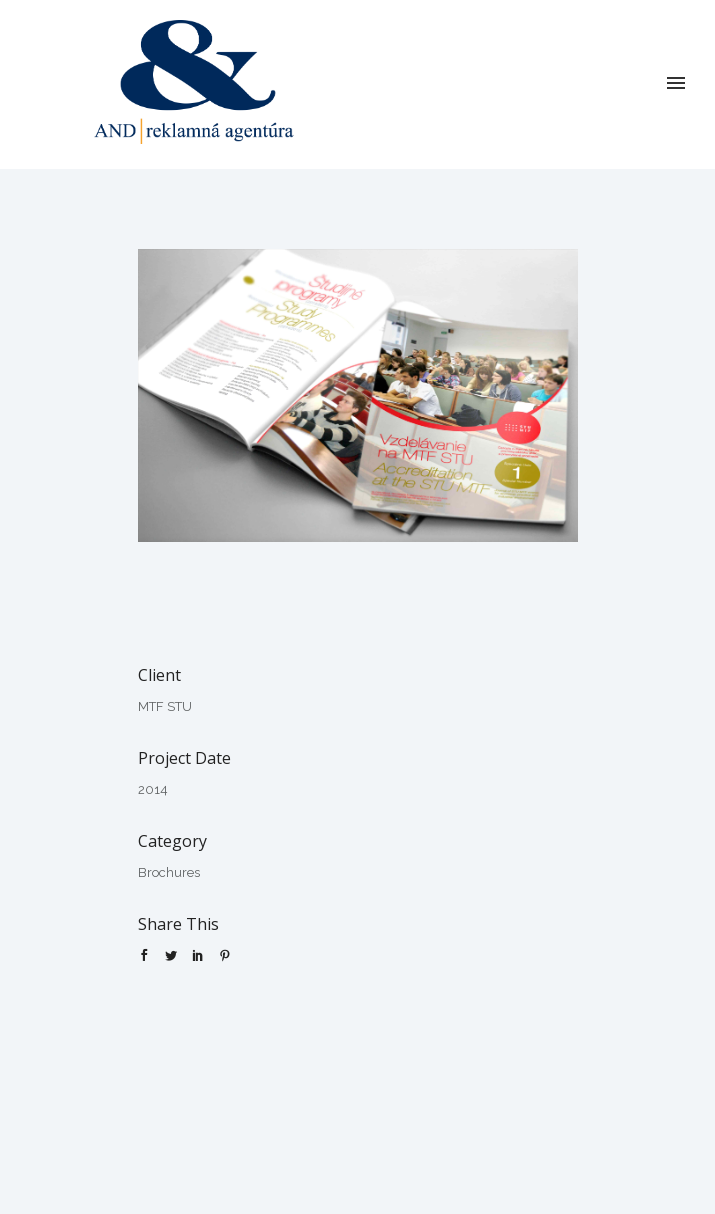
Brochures (169, 872)
